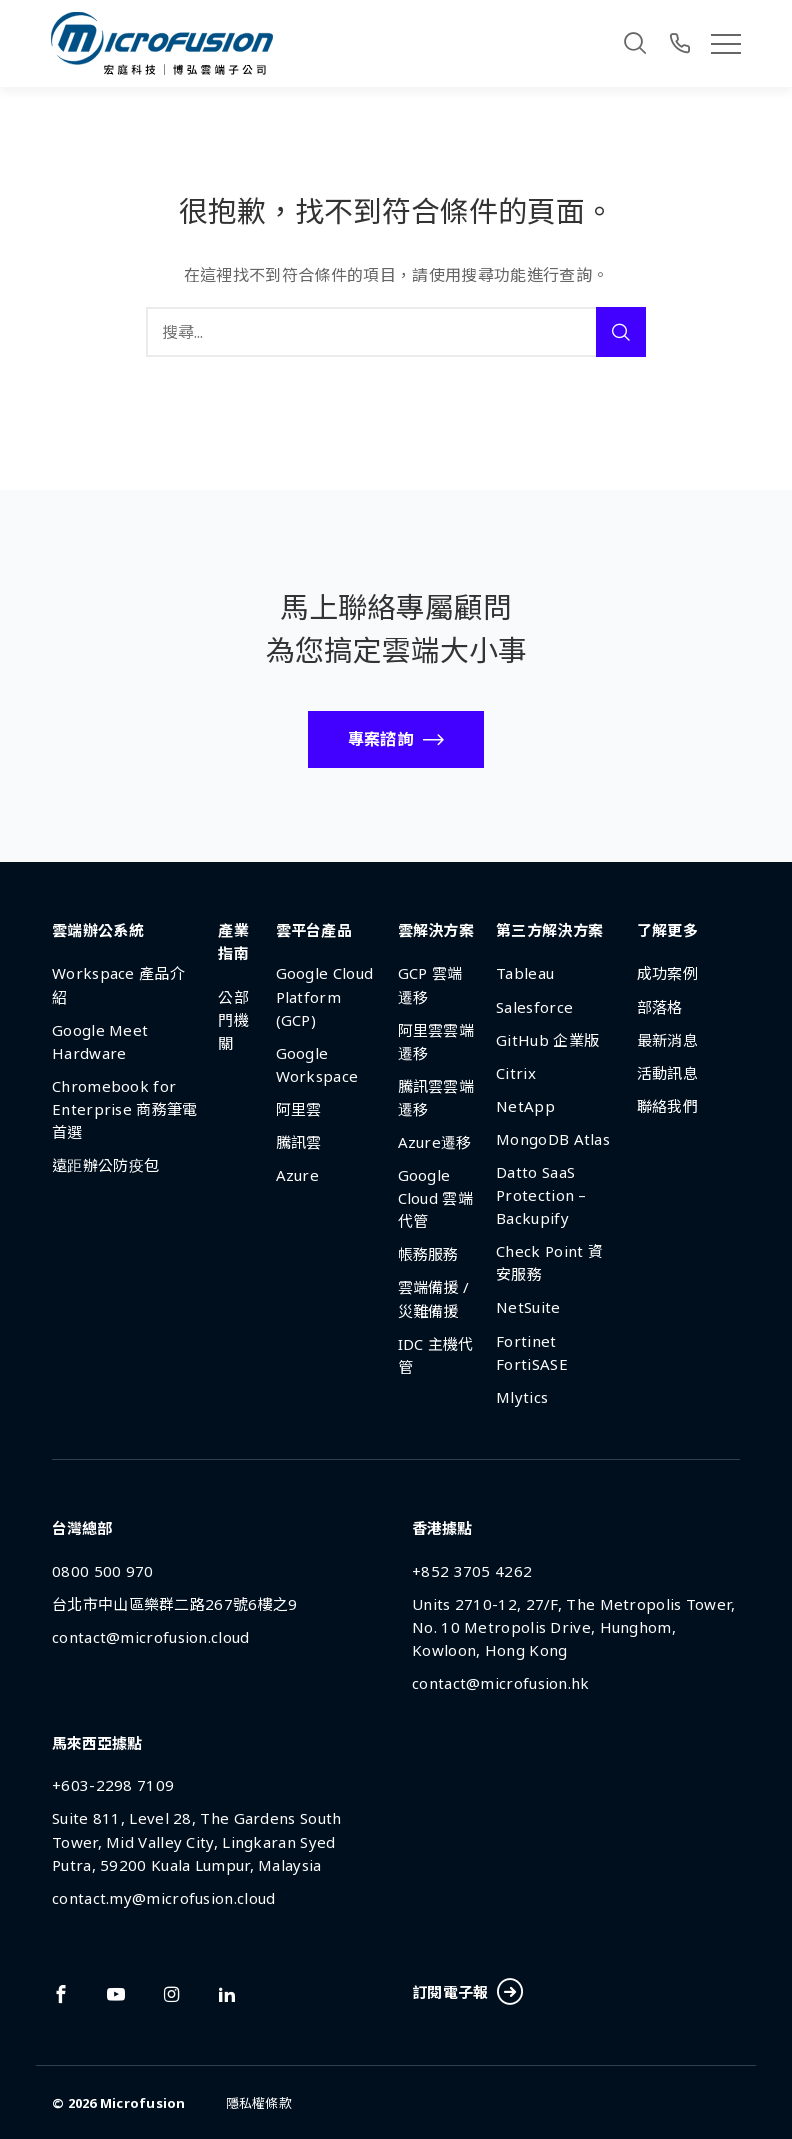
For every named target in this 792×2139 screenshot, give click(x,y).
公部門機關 (233, 1020)
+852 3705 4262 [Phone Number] (472, 1571)
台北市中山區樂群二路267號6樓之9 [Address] (174, 1604)
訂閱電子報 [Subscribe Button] (467, 1992)
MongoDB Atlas (553, 1139)
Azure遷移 (435, 1142)
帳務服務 (428, 1254)
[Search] (635, 43)
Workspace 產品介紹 (118, 984)
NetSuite (528, 1307)
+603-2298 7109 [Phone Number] (113, 1785)
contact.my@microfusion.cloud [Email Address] (163, 1898)
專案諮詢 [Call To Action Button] (380, 739)
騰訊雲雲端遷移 (436, 1097)
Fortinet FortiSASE (532, 1352)
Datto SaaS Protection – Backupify (541, 1195)
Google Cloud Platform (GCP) (325, 996)
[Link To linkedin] (227, 1994)
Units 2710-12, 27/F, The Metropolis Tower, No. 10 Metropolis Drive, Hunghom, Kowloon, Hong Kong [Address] (574, 1627)
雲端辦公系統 (98, 930)
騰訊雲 (299, 1142)
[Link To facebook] (61, 1994)
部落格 (660, 1007)
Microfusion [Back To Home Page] (143, 2103)
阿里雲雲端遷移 (436, 1041)
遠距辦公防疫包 (105, 1165)
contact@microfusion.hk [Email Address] (501, 1683)
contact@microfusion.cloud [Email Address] (151, 1637)
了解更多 (667, 930)
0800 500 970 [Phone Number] (103, 1571)
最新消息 (667, 1040)
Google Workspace (317, 1064)
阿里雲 (299, 1109)
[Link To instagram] (172, 1994)
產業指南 (233, 941)
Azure (298, 1175)
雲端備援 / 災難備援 (434, 1298)
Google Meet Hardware (100, 1041)
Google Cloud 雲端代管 (435, 1198)
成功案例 (667, 973)
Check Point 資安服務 (549, 1262)
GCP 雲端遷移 (430, 984)
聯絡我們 (667, 1106)
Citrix (516, 1073)
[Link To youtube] (116, 1994)
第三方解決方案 (549, 930)
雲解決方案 (436, 930)
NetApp (525, 1106)
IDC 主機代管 (436, 1355)
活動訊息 (667, 1073)
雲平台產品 (314, 930)
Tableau (525, 973)
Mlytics (522, 1397)
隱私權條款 (259, 2103)
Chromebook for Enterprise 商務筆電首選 (125, 1109)
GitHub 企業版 (547, 1040)
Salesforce (534, 1007)
